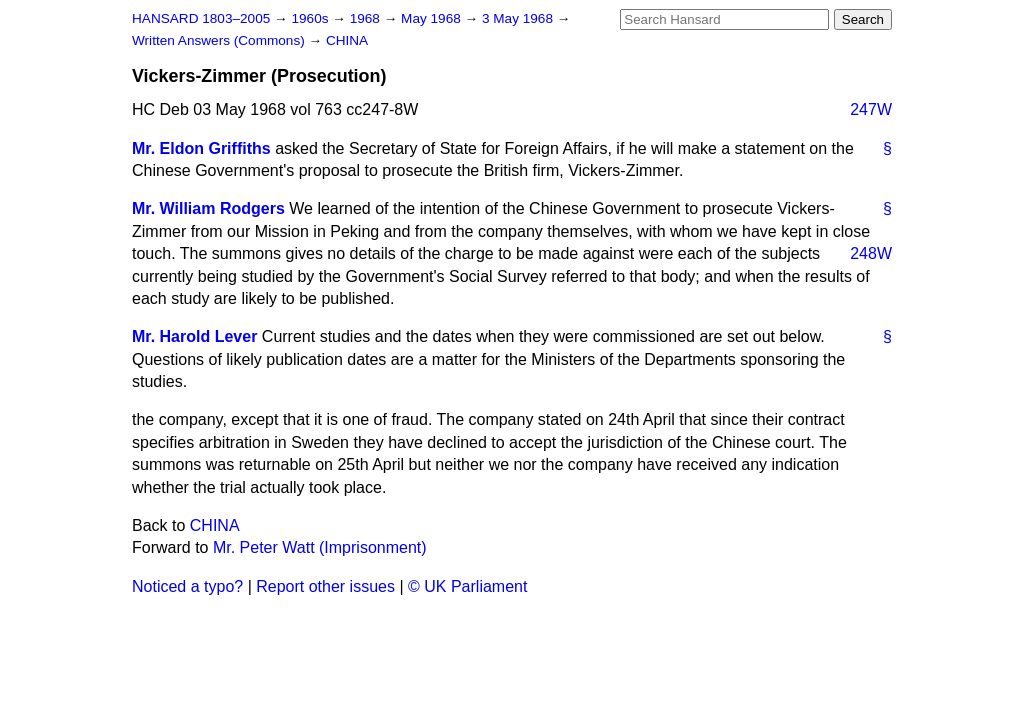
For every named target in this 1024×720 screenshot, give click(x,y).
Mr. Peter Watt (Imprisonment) (320, 547)
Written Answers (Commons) (220, 40)
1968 (367, 18)
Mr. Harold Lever (194, 336)
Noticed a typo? (187, 586)
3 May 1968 (519, 18)
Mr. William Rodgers (208, 208)
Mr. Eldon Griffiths (201, 148)
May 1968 (432, 18)
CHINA (347, 40)
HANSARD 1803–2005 (201, 18)
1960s (311, 18)
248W (871, 253)
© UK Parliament (467, 586)
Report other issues (325, 586)
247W (871, 109)
